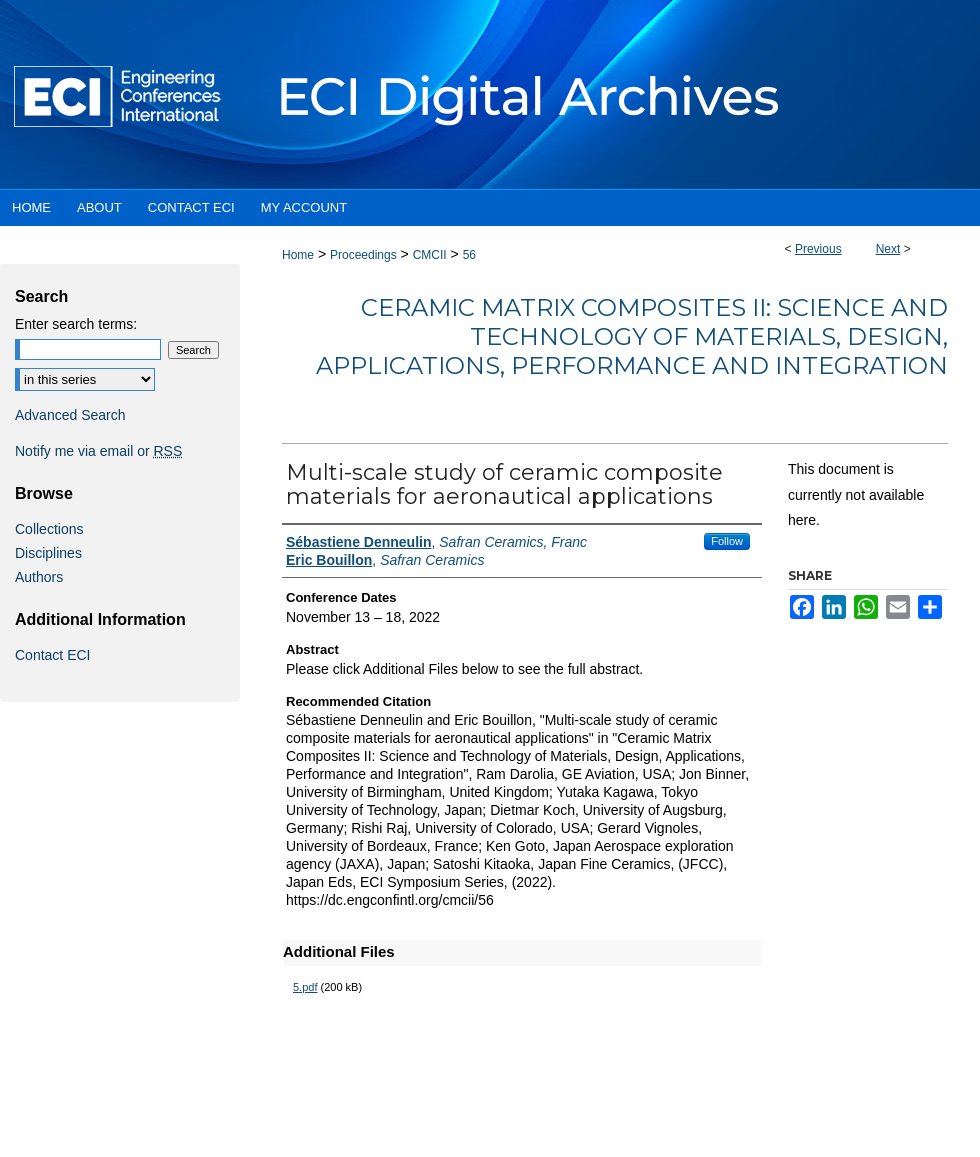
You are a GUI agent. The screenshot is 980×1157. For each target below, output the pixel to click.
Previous (818, 249)
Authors (39, 577)
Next (888, 249)
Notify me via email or (98, 451)
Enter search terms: (76, 324)
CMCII (430, 255)
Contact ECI (52, 655)
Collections (49, 529)
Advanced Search (70, 415)
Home (298, 255)
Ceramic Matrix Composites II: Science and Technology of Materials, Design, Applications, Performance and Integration (632, 336)
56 (469, 255)
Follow (727, 541)
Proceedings (363, 255)
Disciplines (48, 553)
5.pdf (305, 987)
